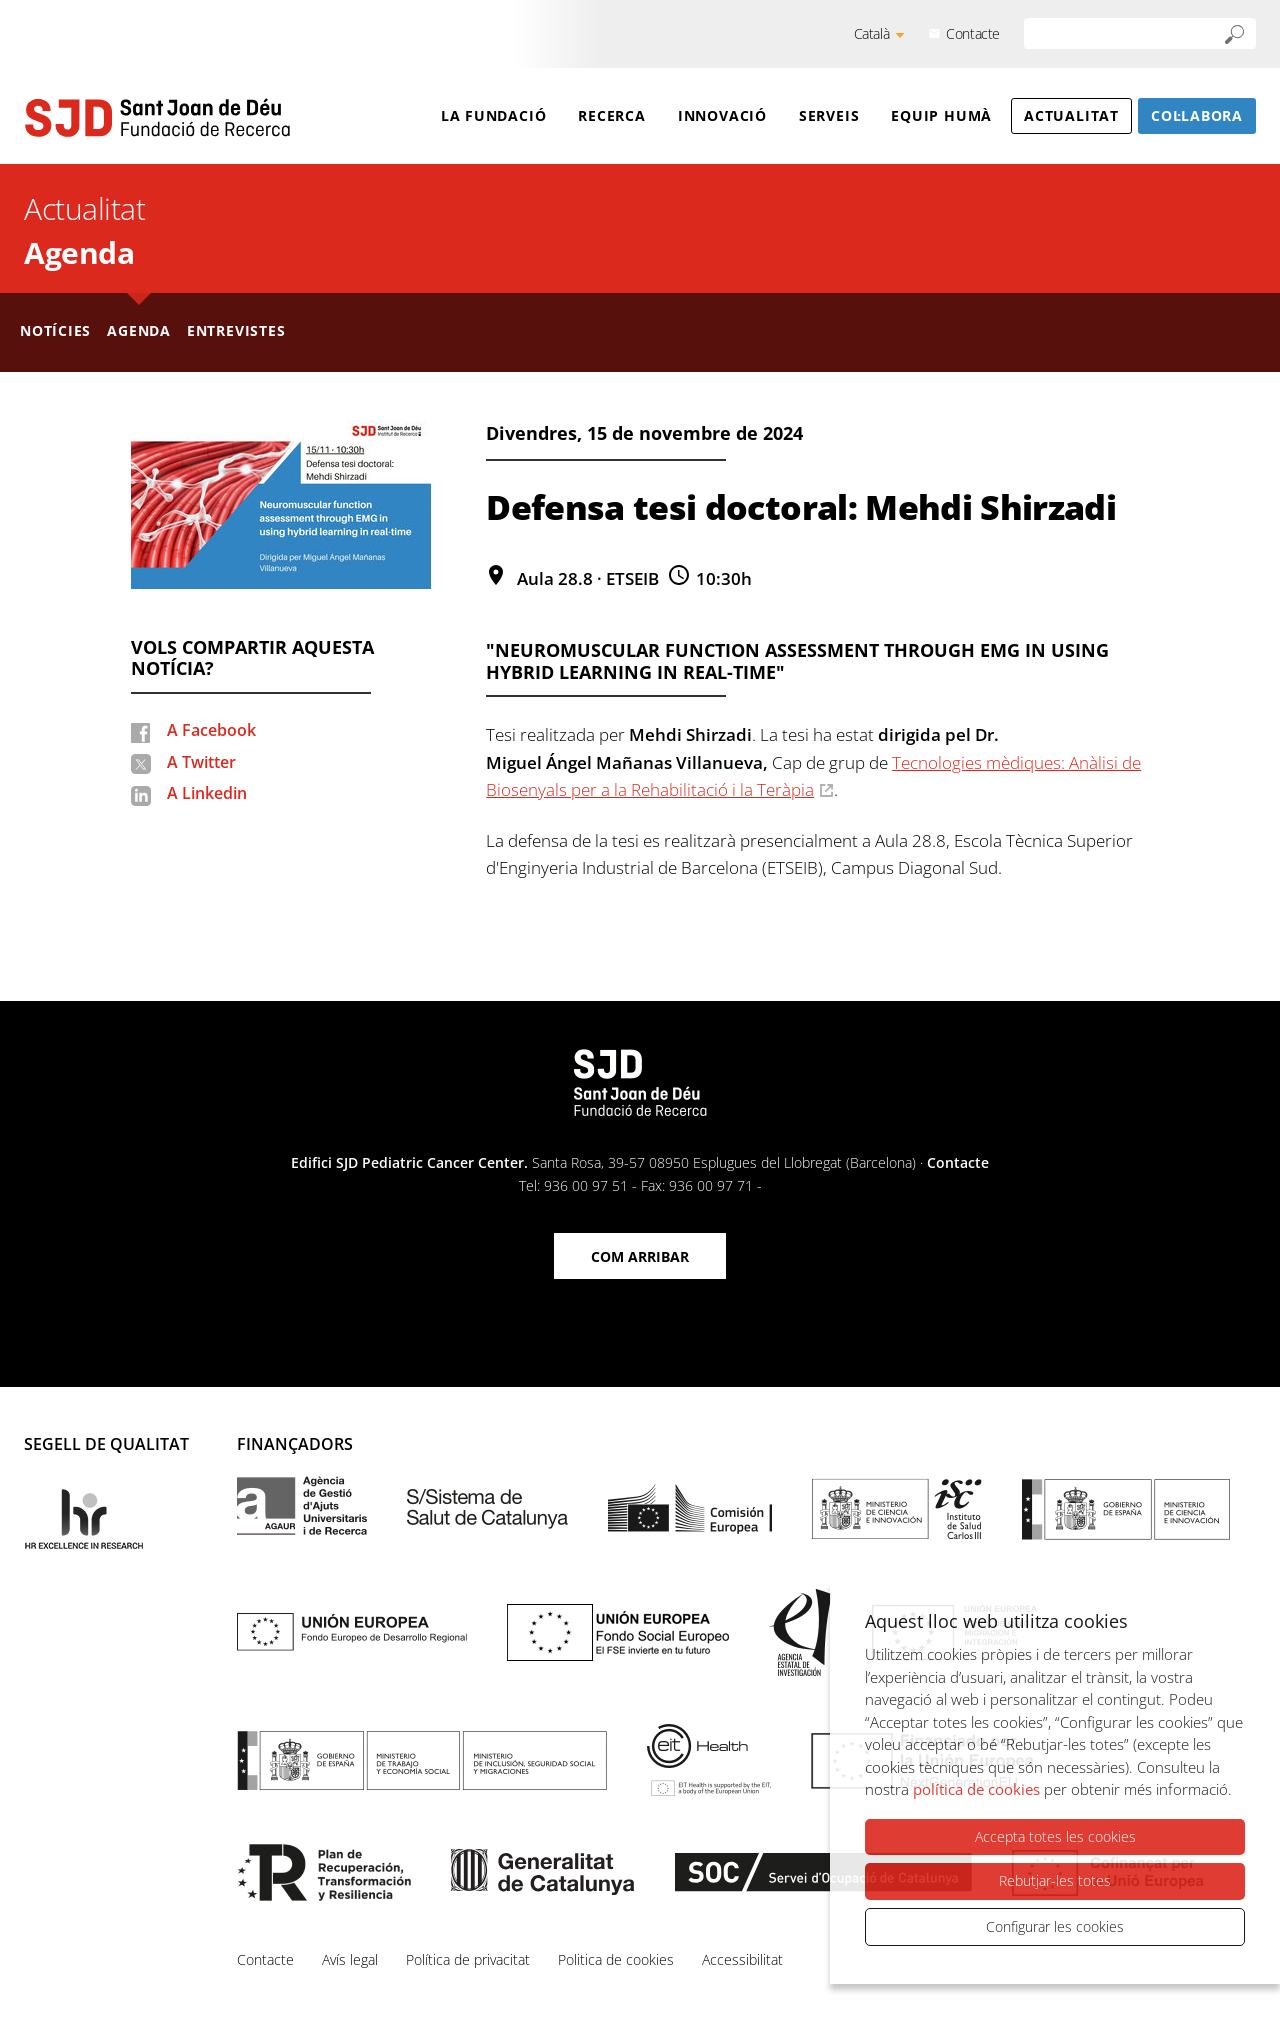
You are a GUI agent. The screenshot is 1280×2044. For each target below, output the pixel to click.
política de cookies (976, 1789)
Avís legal (350, 1959)
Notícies (55, 330)
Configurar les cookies (1055, 1926)
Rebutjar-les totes (1055, 1880)
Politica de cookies (616, 1959)
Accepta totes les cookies (1055, 1836)
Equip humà (941, 115)
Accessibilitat (742, 1959)
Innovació (722, 115)
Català (872, 33)
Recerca (611, 115)
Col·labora (1197, 115)
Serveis (829, 115)
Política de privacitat (468, 1959)
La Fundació (494, 115)
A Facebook (211, 730)
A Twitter (201, 762)
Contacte (973, 33)
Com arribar (640, 1256)
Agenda (79, 252)
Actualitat (1071, 115)
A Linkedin (207, 793)
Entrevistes (236, 330)
